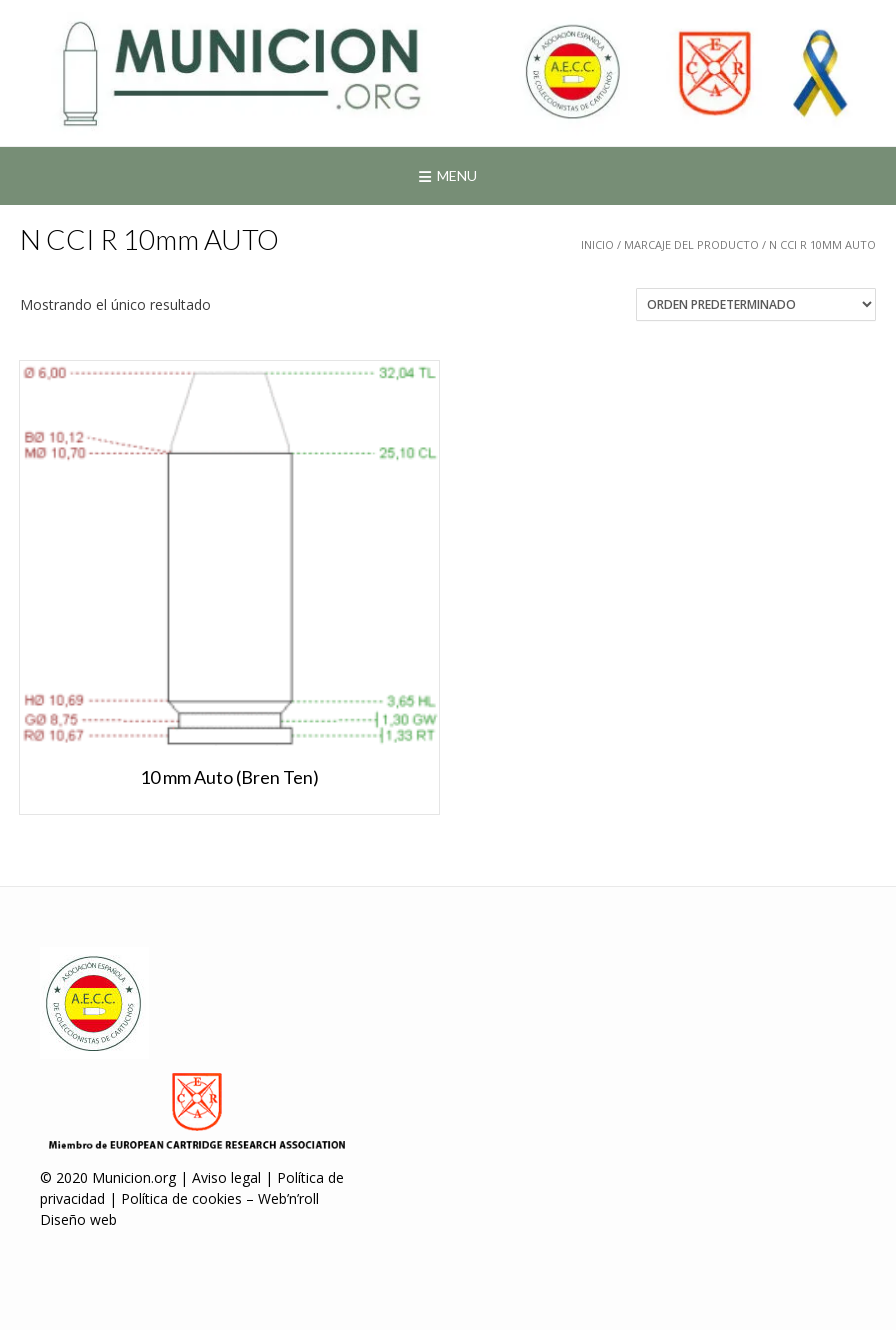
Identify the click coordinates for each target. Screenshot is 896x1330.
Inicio (597, 244)
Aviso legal (226, 1177)
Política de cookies (181, 1198)
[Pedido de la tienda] (756, 304)
